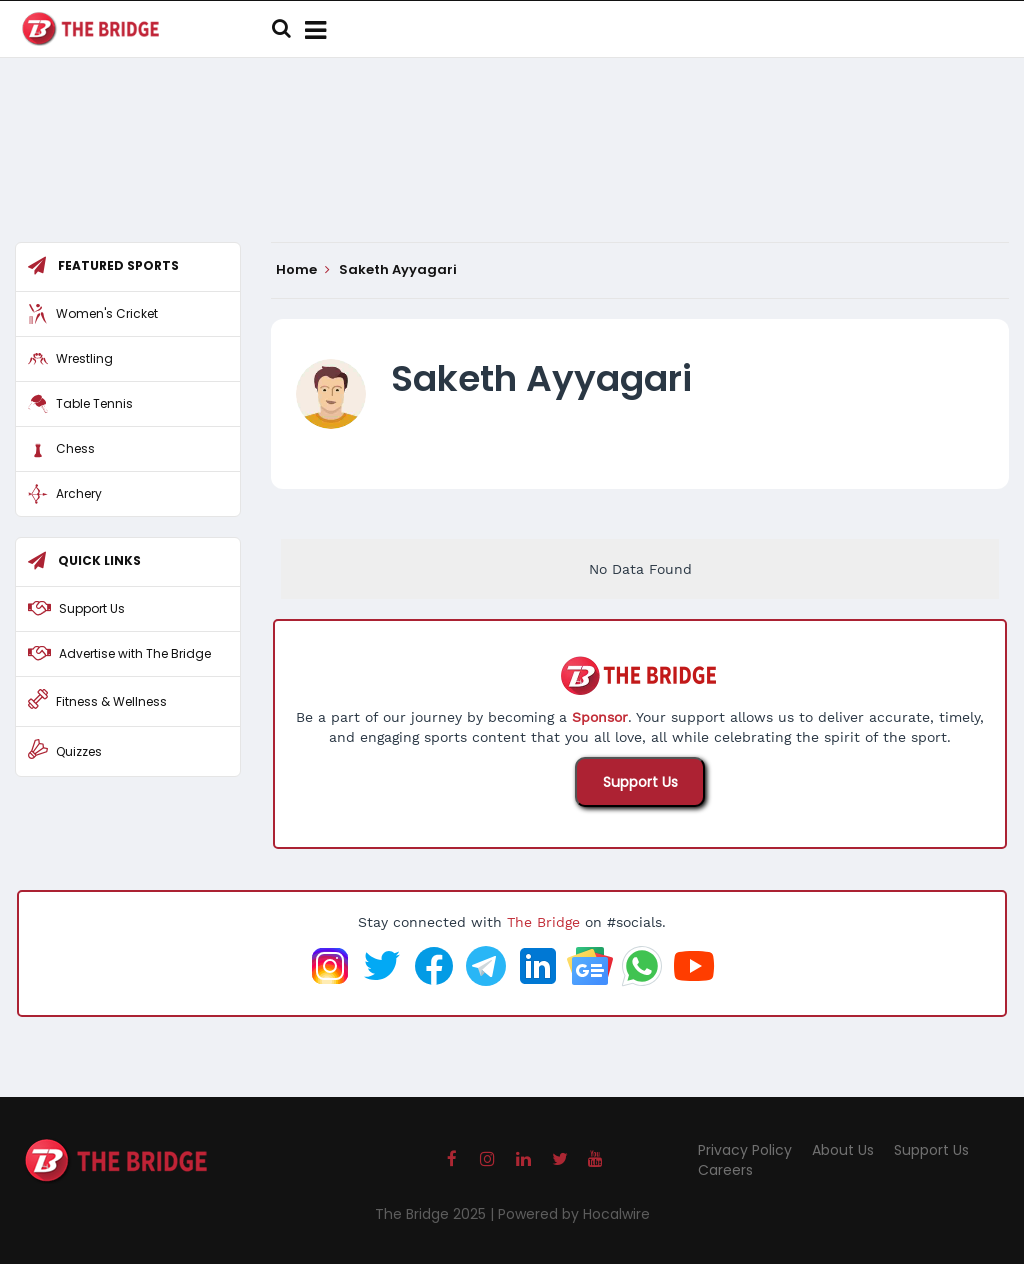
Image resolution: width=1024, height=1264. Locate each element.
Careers (725, 1170)
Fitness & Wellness (111, 701)
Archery (79, 493)
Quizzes (79, 751)
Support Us (640, 782)
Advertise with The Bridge (135, 653)
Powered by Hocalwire (574, 1214)
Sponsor (600, 717)
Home (303, 270)
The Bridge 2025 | (436, 1214)
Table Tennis (94, 403)
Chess (75, 448)
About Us (843, 1150)
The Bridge (543, 922)
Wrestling (84, 358)
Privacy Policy (745, 1150)
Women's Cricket (107, 313)
